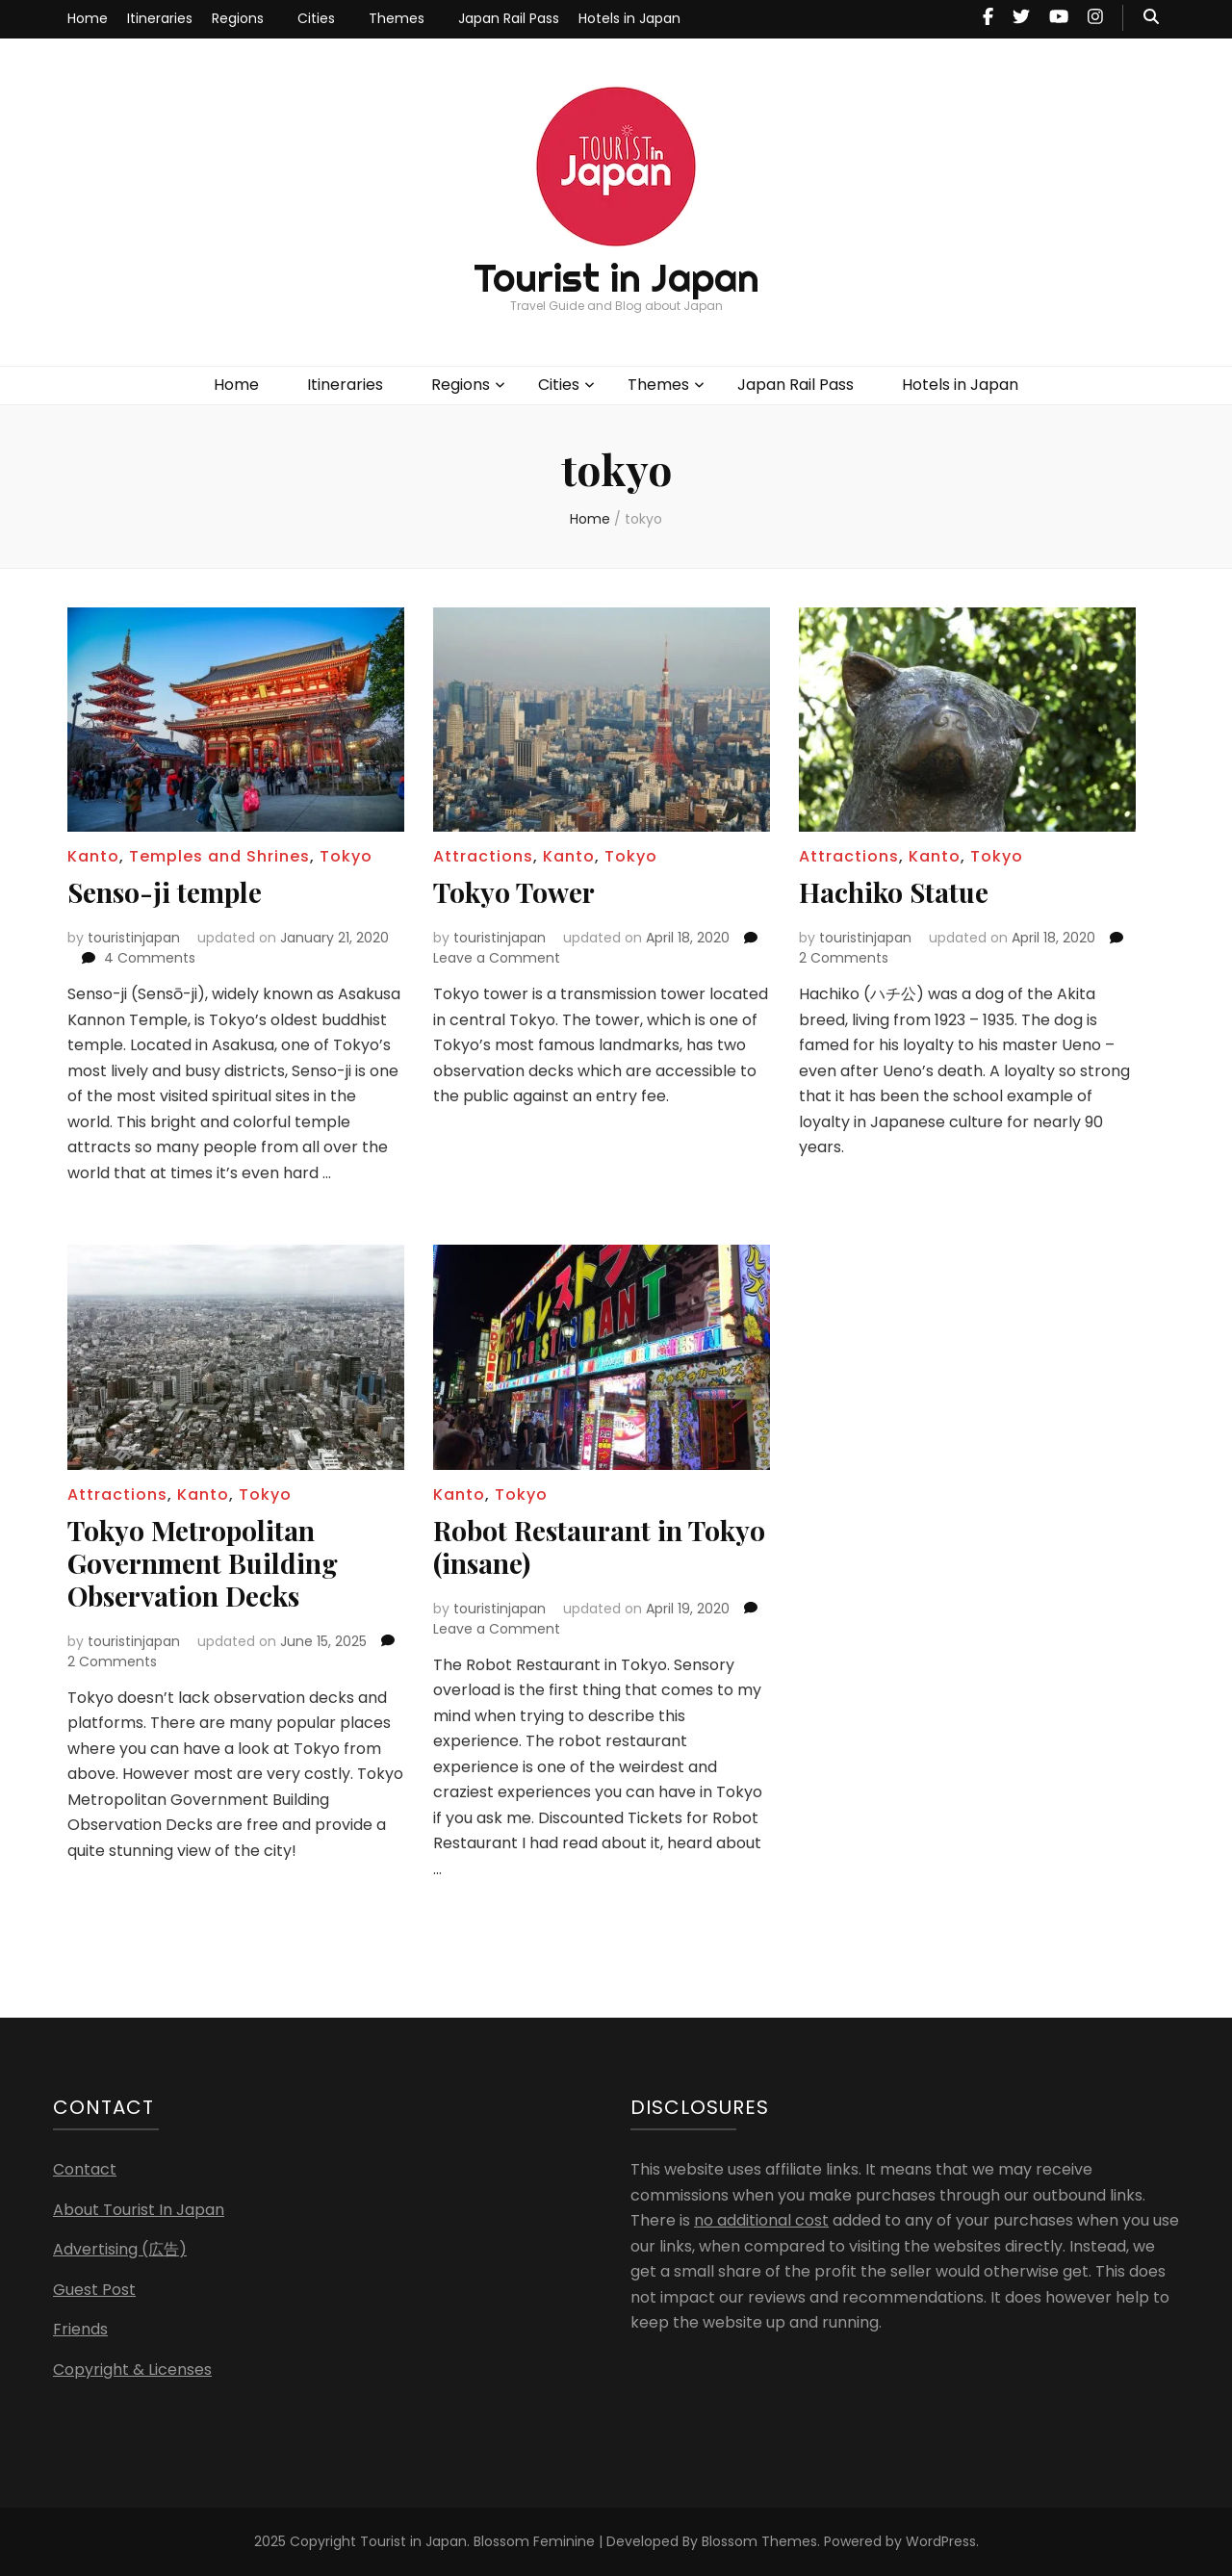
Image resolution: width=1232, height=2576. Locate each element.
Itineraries (159, 18)
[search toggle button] (1151, 18)
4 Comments (149, 957)
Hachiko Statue (893, 892)
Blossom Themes (759, 2541)
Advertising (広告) (120, 2249)
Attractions (483, 856)
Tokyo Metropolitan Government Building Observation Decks (202, 1562)
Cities (316, 18)
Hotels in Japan (629, 18)
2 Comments (843, 957)
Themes (396, 18)
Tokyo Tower (514, 892)
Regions (238, 18)
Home (87, 18)
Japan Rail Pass (508, 18)
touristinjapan (134, 937)
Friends (80, 2329)
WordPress (941, 2541)
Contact (84, 2169)
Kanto (93, 856)
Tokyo (346, 856)
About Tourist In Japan (138, 2210)
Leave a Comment (496, 957)
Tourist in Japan (616, 277)
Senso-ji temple (164, 892)
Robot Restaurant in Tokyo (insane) (599, 1546)
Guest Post (94, 2290)
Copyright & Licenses (132, 2369)
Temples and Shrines (219, 856)
